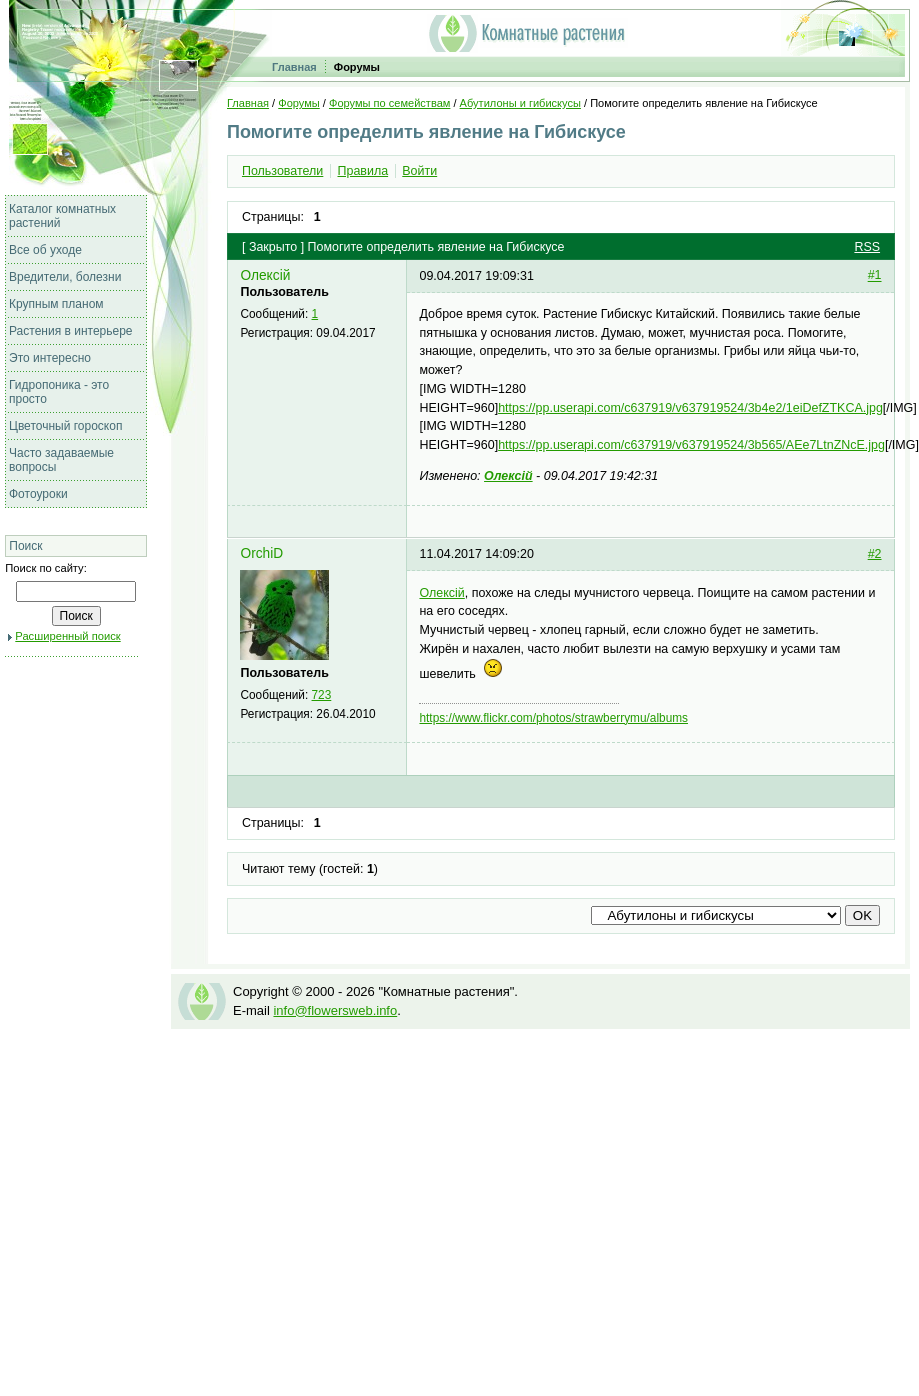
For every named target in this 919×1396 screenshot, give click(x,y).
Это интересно (50, 358)
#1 (875, 276)
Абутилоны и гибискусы (520, 103)
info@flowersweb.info (335, 1010)
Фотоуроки (38, 494)
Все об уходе (45, 250)
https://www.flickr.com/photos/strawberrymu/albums (553, 718)
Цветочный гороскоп (65, 426)
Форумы (357, 67)
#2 (875, 554)
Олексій (265, 275)
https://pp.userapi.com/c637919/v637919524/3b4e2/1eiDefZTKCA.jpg (690, 408)
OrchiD (261, 553)
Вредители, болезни (65, 277)
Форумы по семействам (389, 103)
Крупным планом (56, 304)
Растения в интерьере (71, 331)
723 (322, 695)
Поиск (25, 546)
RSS (867, 247)
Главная (294, 67)
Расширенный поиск (67, 636)
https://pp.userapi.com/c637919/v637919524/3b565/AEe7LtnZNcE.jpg (691, 445)
